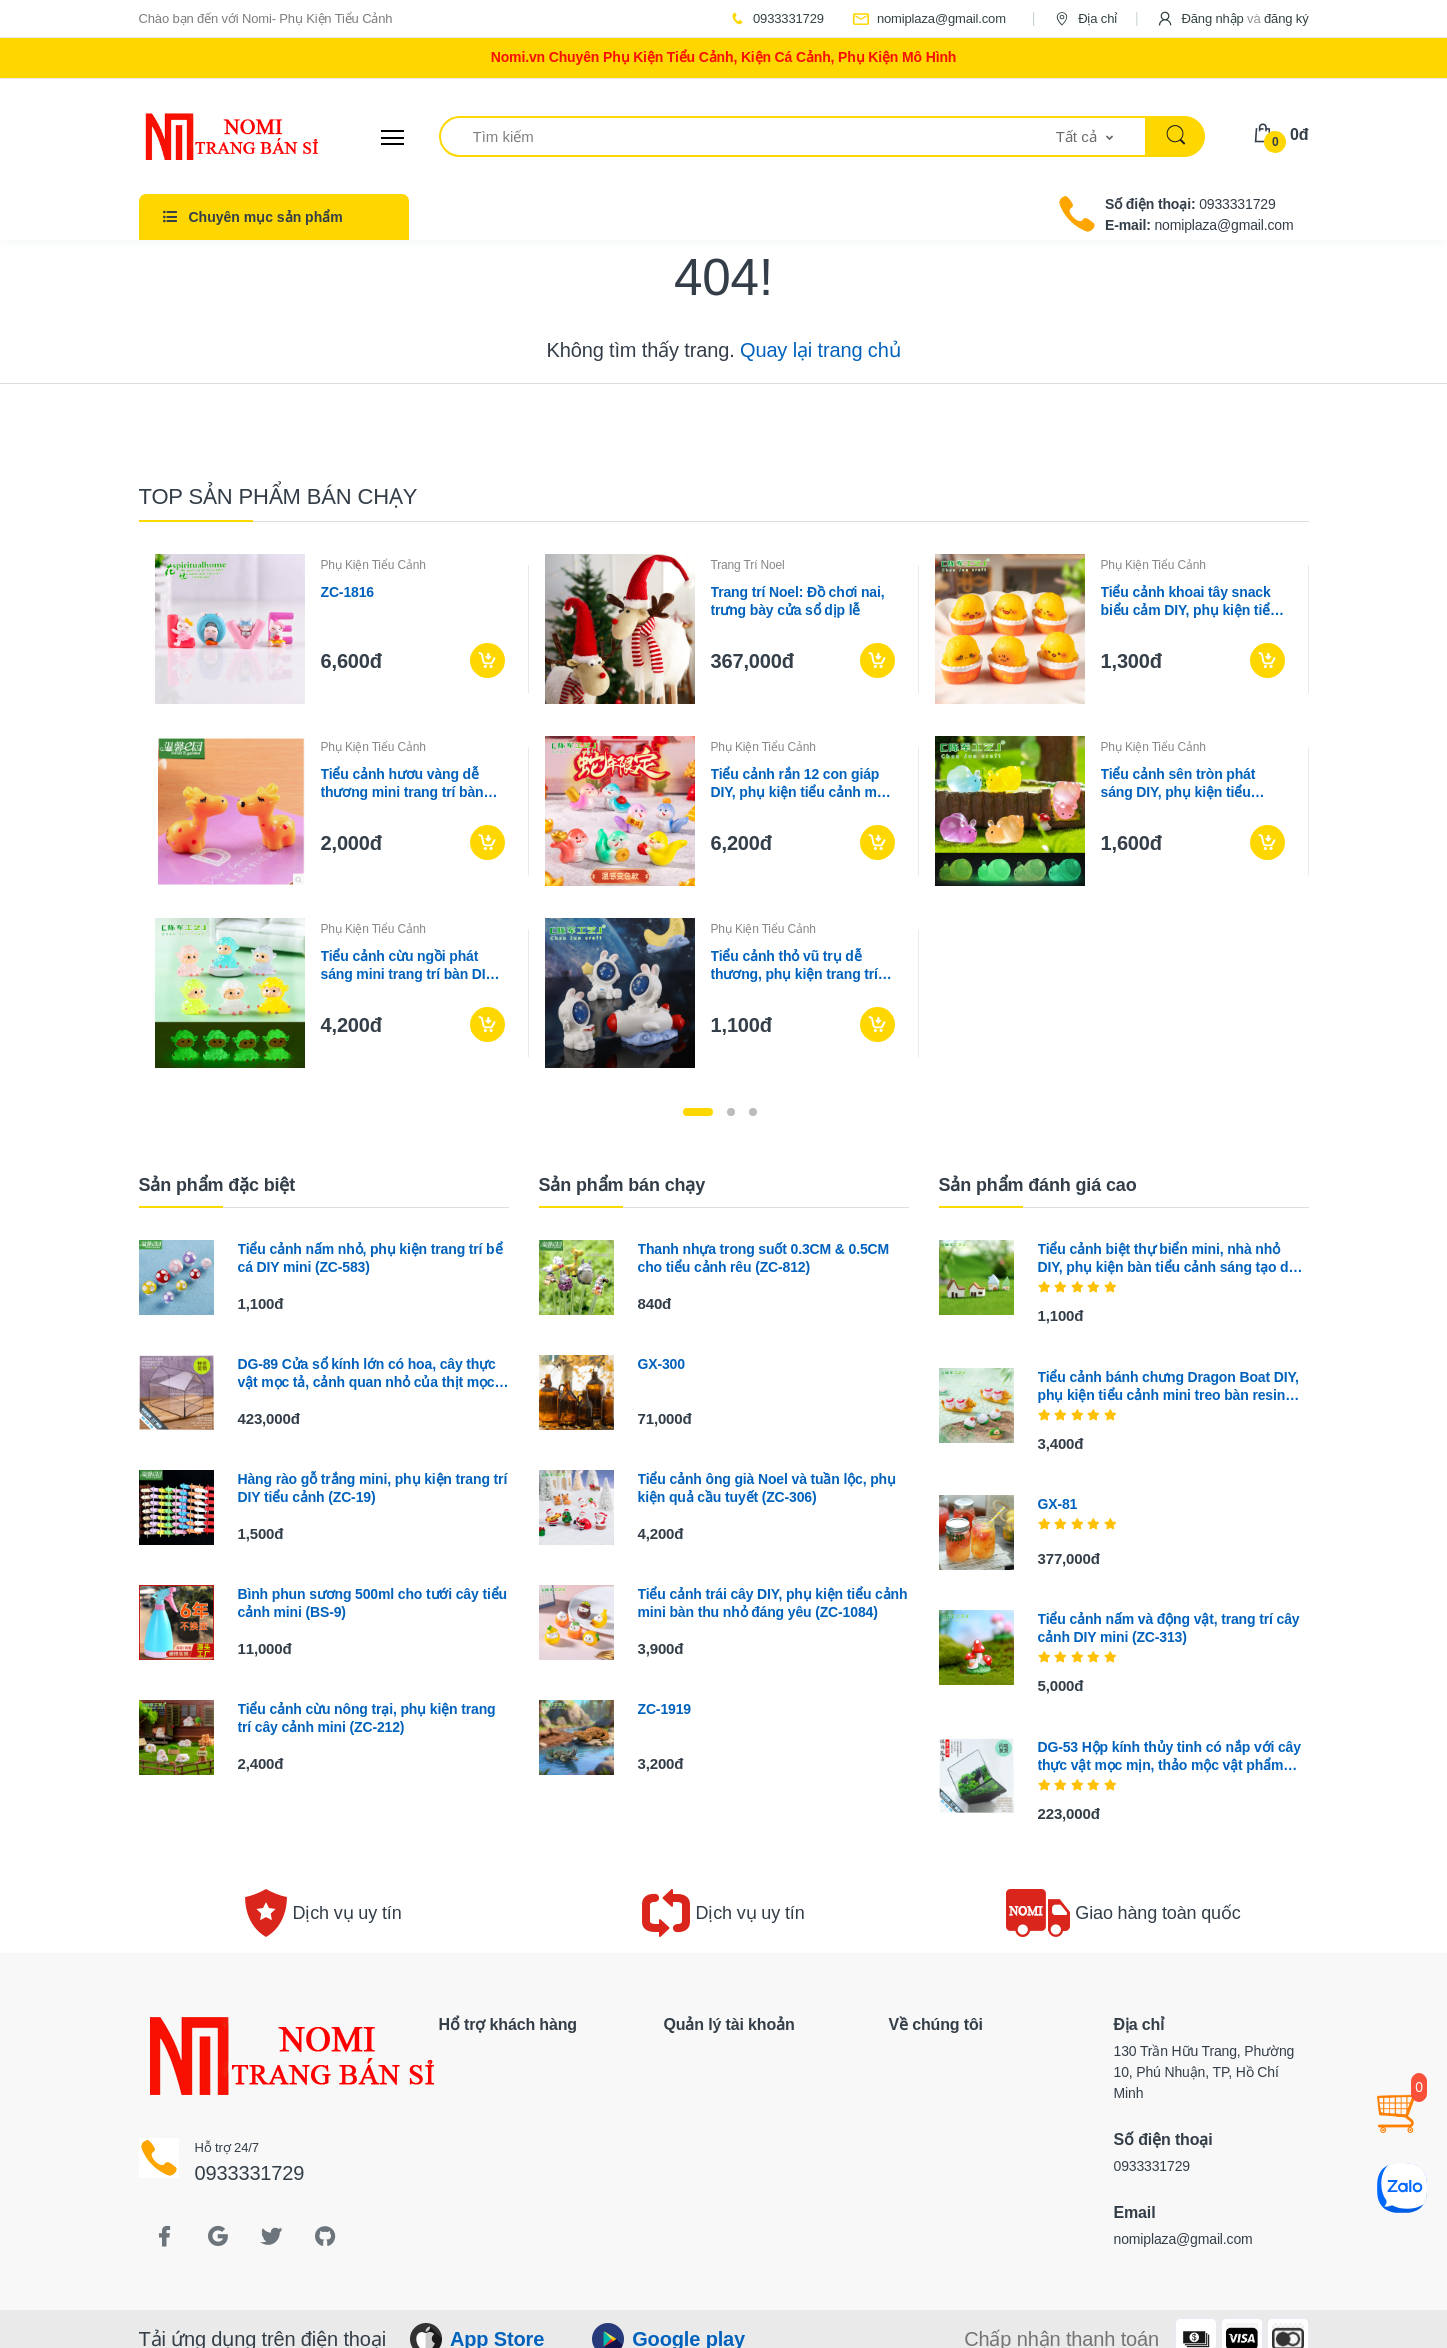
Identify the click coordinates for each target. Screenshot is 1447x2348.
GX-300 (661, 1364)
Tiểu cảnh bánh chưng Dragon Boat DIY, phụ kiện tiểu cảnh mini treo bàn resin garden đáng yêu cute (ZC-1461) (1168, 1386)
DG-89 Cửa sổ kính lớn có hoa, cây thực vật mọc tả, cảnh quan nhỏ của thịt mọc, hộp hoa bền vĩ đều (368, 1373)
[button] (1232, 18)
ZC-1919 (664, 1709)
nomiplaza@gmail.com (929, 18)
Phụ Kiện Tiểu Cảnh (373, 565)
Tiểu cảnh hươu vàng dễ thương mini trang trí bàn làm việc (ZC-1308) (402, 783)
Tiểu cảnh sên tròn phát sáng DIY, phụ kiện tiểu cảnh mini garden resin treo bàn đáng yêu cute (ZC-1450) (1191, 783)
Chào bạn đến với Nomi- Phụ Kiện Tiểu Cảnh (266, 18)
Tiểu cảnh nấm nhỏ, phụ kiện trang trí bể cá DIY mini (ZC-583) (370, 1258)
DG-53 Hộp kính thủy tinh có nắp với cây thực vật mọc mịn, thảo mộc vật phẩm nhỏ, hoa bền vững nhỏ (1169, 1756)
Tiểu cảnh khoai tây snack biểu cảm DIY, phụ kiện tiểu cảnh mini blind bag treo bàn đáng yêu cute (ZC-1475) (1190, 601)
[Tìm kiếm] (748, 136)
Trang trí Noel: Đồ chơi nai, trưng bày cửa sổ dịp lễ (798, 601)
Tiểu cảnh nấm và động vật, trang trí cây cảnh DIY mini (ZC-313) (1169, 1628)
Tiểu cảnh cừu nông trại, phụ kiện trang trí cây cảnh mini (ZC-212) (367, 1718)
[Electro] (214, 137)
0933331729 (776, 18)
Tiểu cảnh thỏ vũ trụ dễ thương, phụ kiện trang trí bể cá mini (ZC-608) (794, 965)
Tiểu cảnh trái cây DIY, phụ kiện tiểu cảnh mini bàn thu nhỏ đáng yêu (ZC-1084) (773, 1603)
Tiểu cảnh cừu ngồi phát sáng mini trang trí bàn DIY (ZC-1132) (408, 965)
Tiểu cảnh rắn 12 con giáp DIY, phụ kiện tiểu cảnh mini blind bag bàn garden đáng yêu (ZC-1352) (802, 783)
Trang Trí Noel (748, 565)
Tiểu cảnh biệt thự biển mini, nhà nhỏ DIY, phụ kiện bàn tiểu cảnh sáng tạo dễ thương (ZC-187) (1167, 1258)
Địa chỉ (1085, 18)
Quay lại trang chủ (820, 350)
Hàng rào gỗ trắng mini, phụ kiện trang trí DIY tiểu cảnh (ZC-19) (373, 1488)
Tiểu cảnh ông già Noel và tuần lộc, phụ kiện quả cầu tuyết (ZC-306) (767, 1488)
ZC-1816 (347, 592)
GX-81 (1058, 1504)
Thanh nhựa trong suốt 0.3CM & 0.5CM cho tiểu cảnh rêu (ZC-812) (764, 1258)
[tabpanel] (724, 811)
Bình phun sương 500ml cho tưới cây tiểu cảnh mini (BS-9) (372, 1603)
